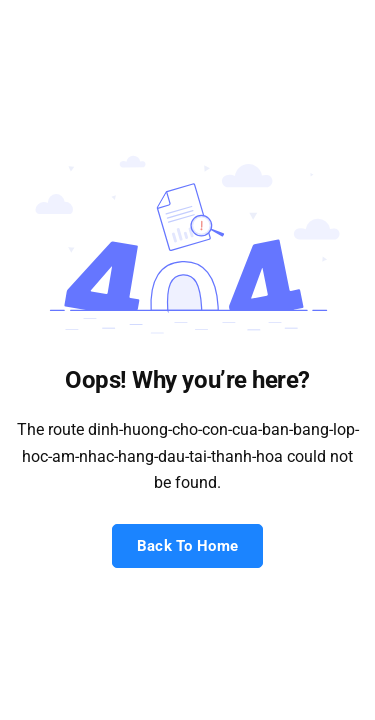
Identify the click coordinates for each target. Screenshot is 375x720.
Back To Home (188, 546)
